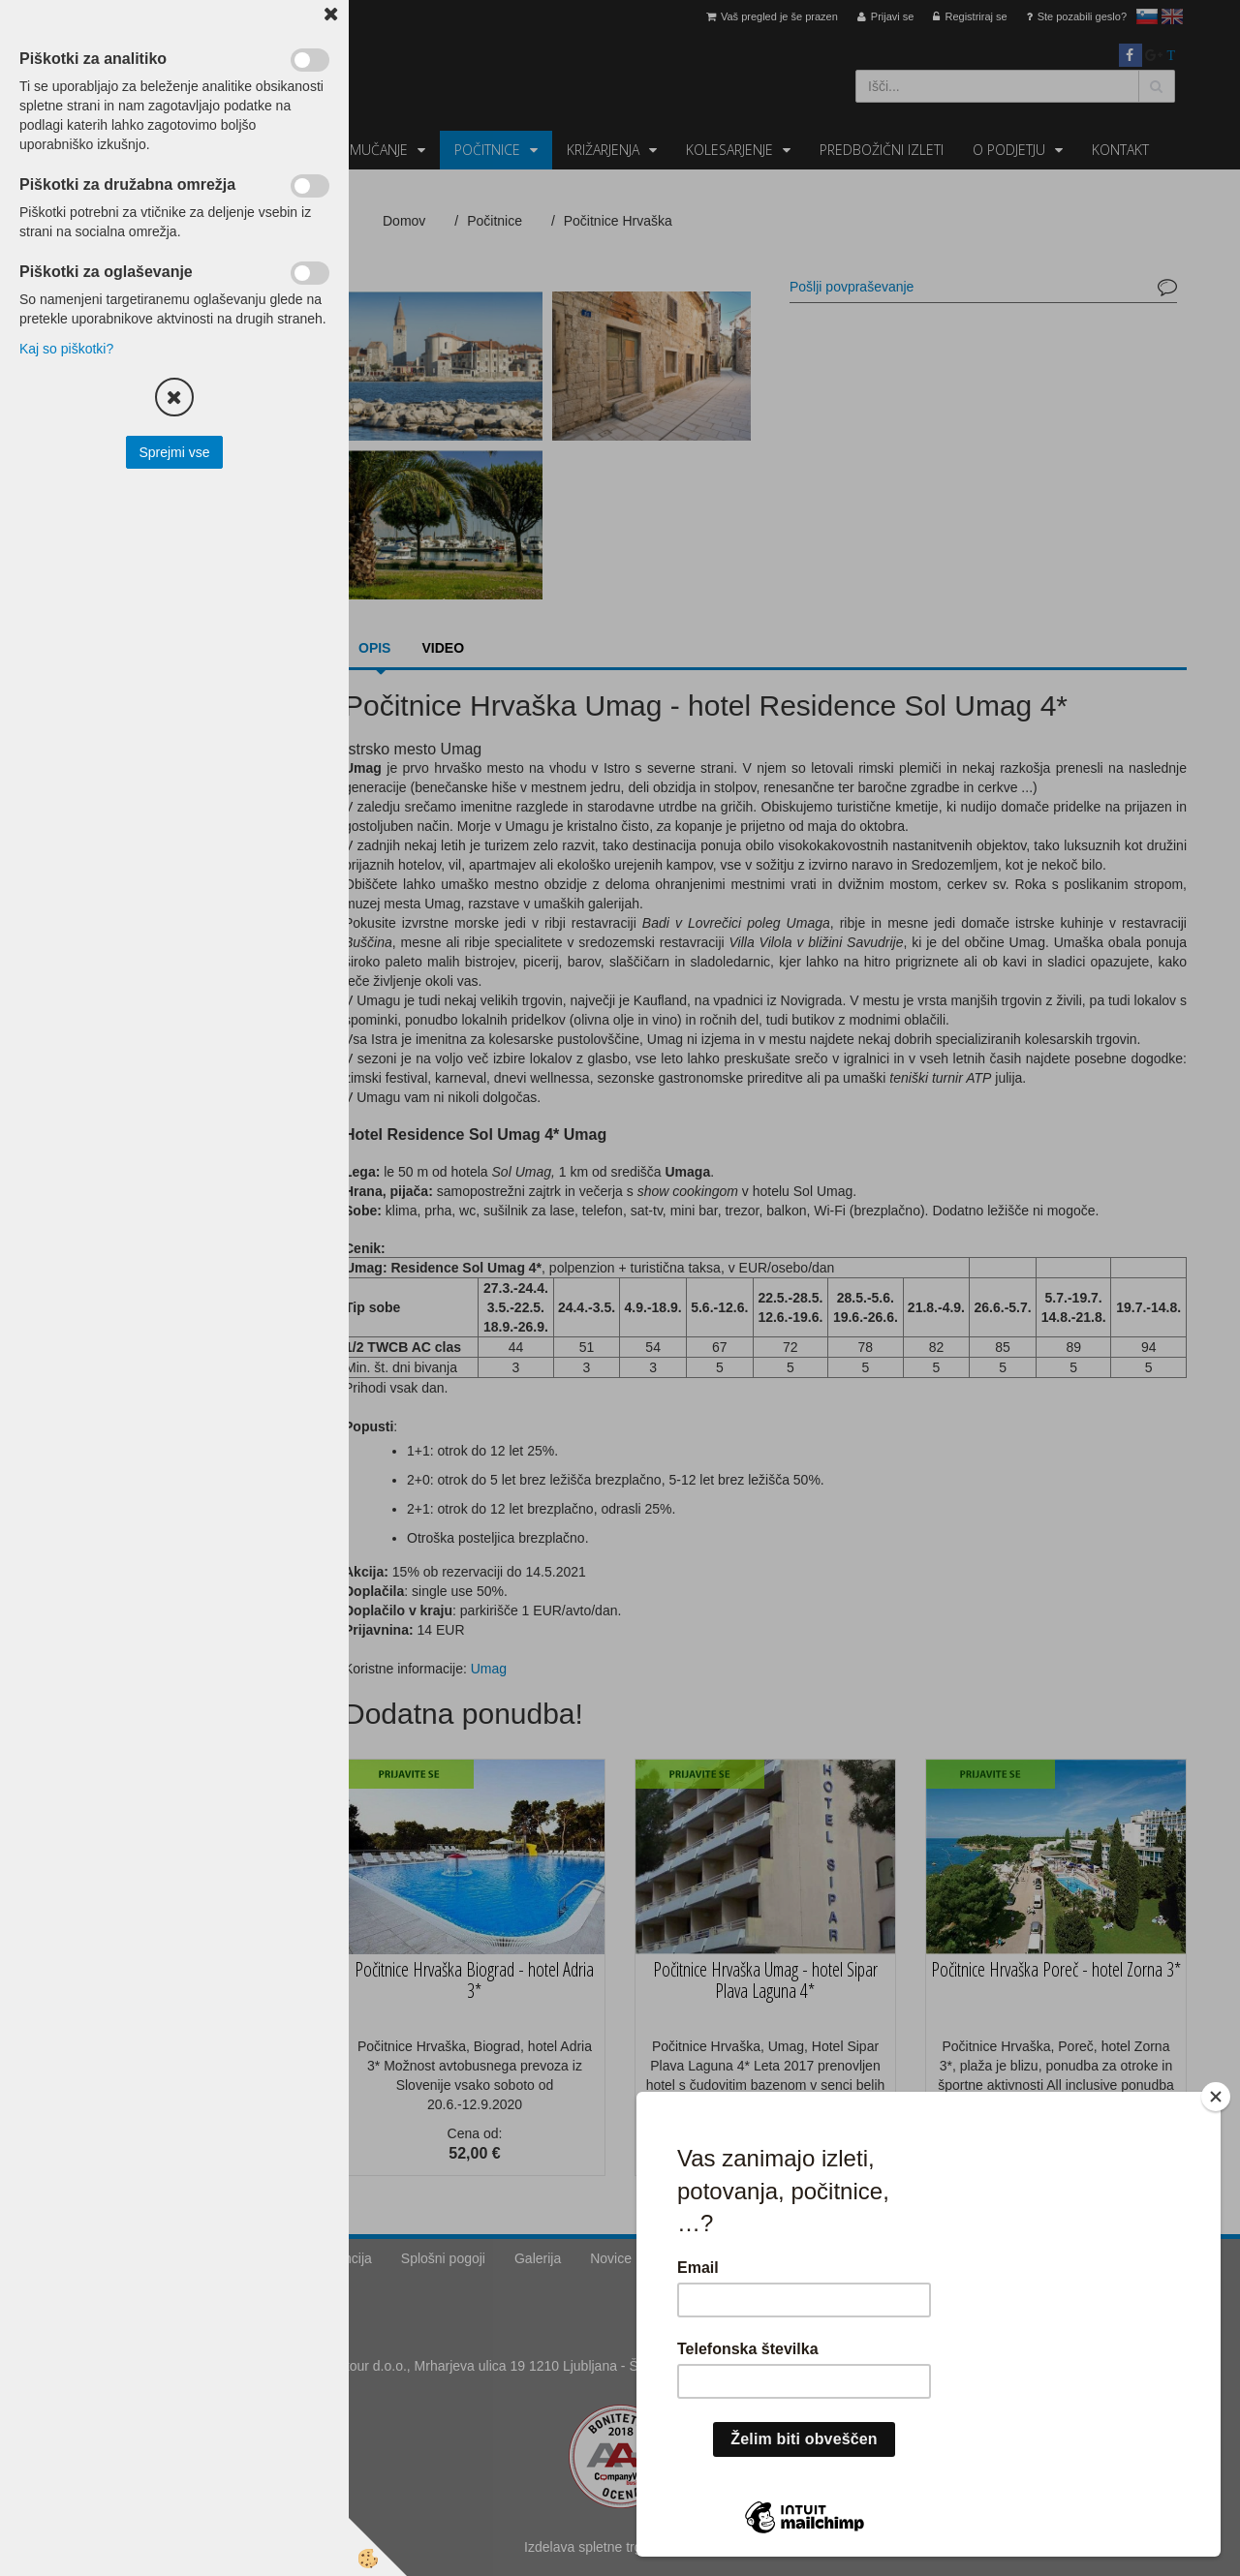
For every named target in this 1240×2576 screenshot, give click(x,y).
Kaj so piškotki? (66, 348)
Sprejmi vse (174, 452)
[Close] (1215, 2096)
